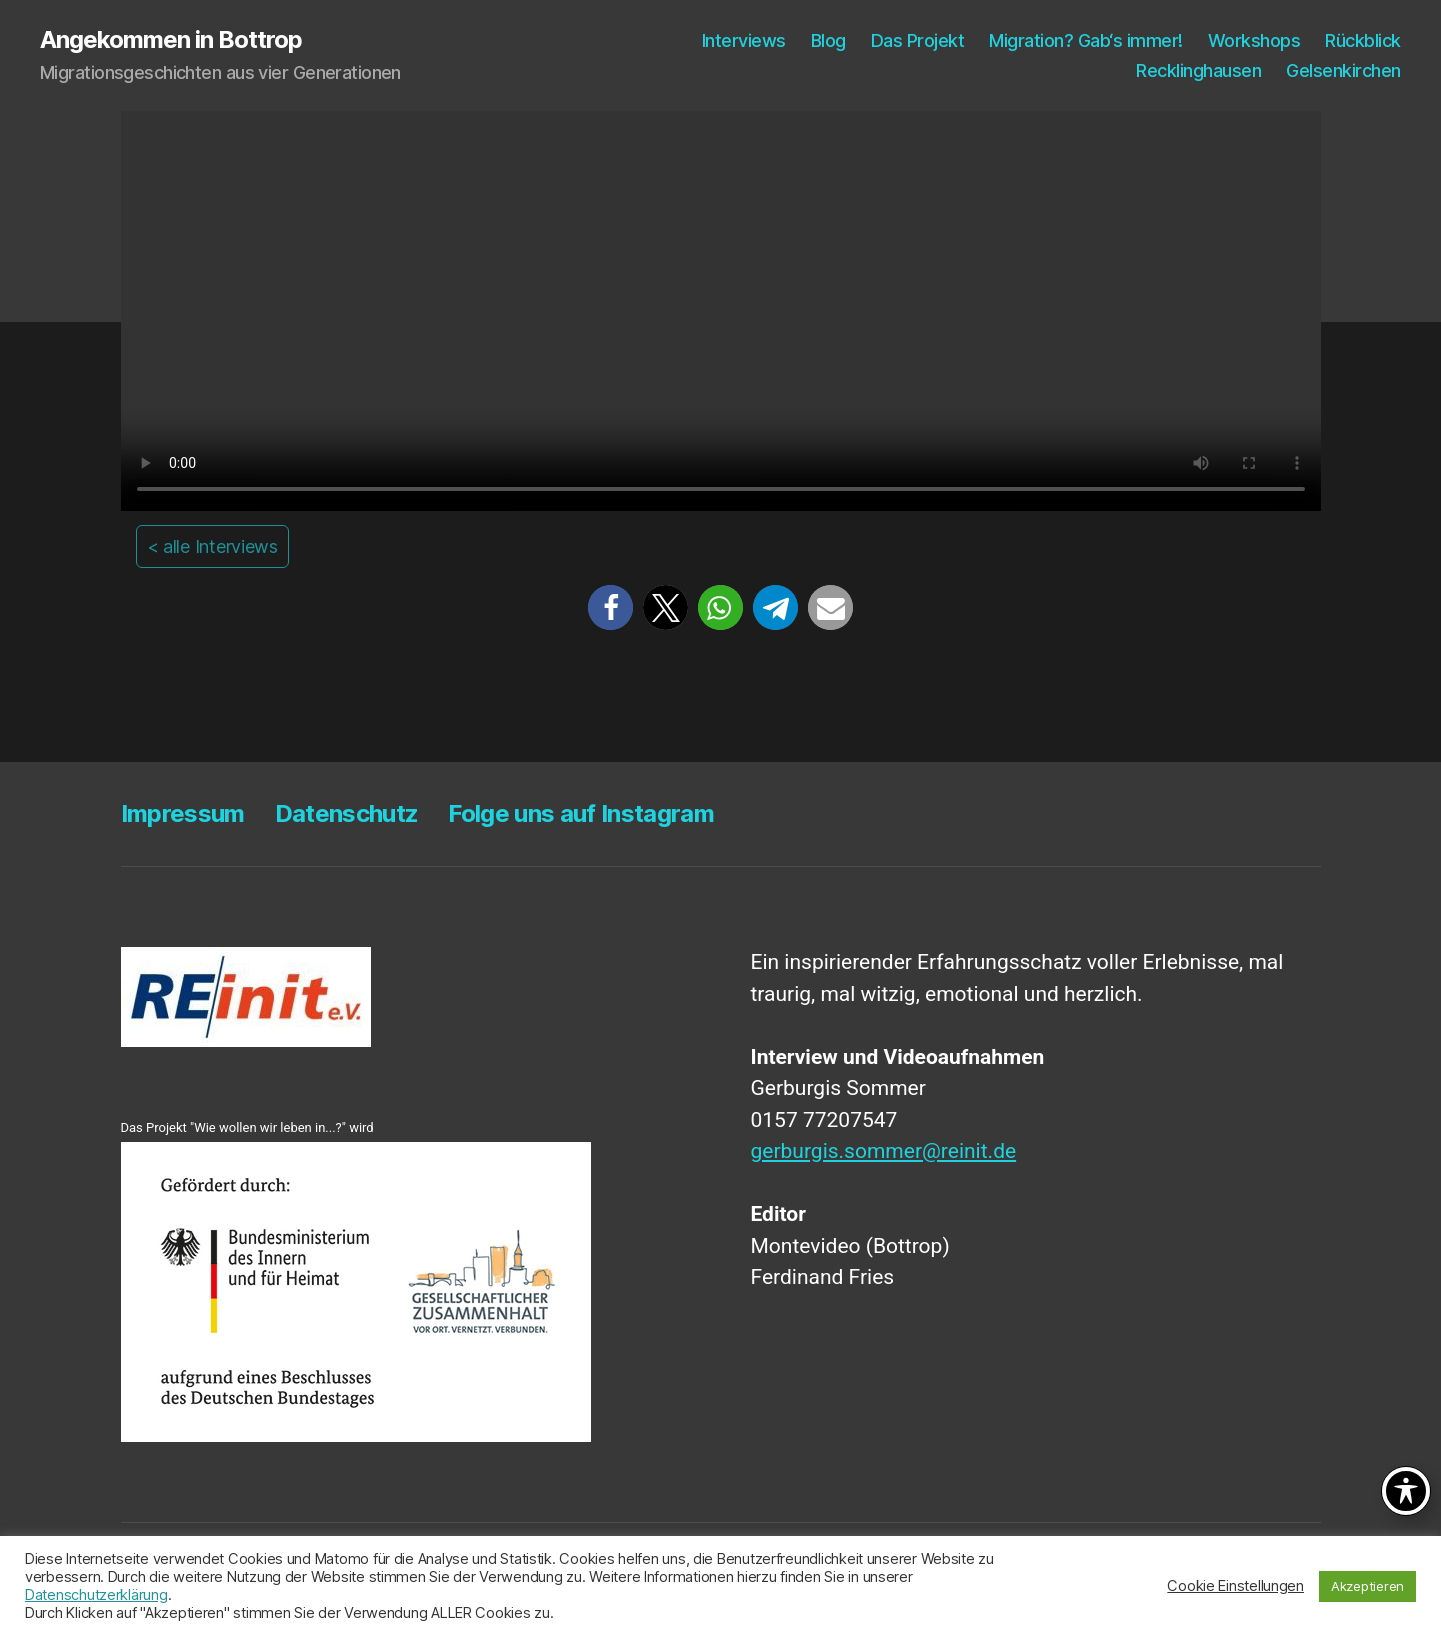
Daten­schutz (347, 813)
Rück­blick (1363, 40)
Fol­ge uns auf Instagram (581, 813)
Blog (828, 40)
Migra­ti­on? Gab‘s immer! (1086, 40)
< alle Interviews (212, 546)
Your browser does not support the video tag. (721, 311)
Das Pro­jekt (918, 40)
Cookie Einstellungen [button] (1235, 1586)
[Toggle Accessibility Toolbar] (1406, 1491)
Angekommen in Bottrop (171, 40)
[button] (610, 607)
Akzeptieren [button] (1367, 1586)
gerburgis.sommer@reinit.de (884, 1151)
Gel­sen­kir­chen (1343, 70)
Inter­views (744, 40)
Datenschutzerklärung (96, 1595)
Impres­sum (183, 813)
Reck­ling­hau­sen (1198, 70)
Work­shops (1254, 40)
